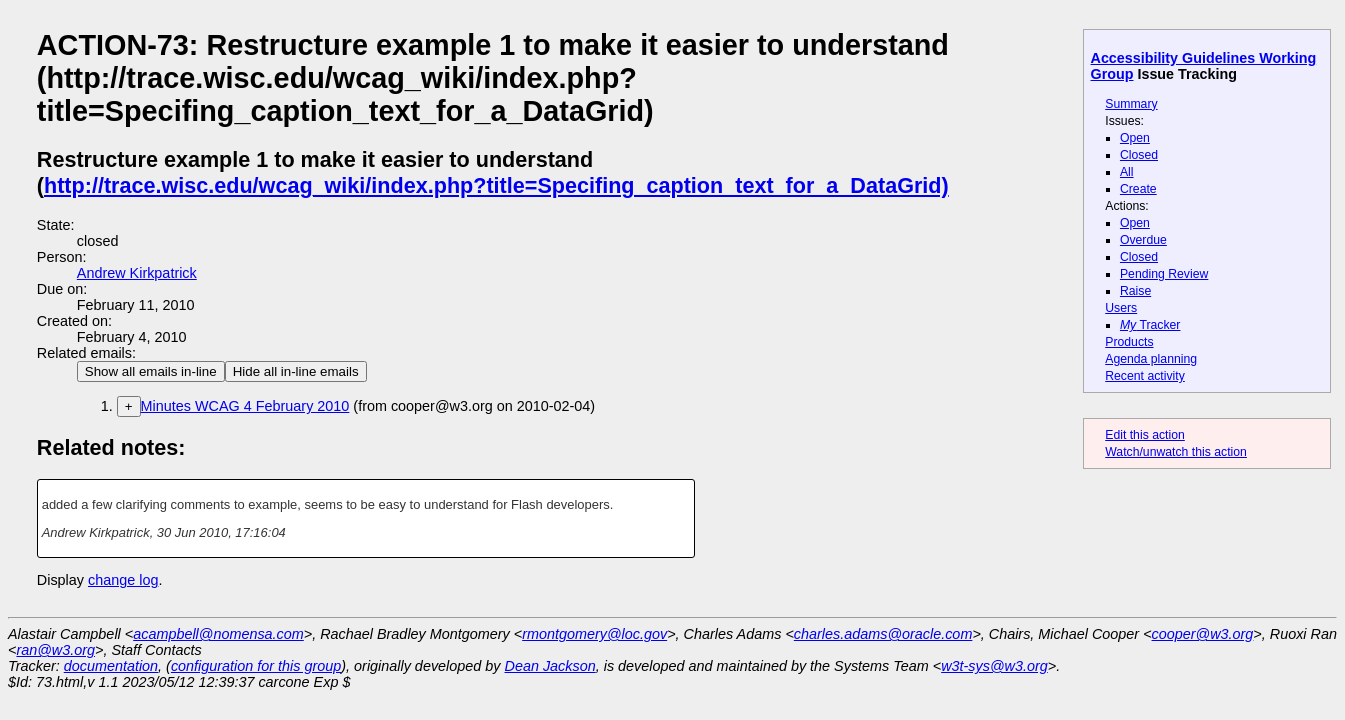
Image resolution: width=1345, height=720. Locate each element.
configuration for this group (256, 666)
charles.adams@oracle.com (883, 634)
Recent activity (1145, 376)
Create (1138, 189)
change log (123, 580)
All (1127, 172)
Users (1121, 308)
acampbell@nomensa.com (218, 634)
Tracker (1150, 325)
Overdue (1143, 240)
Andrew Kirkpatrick (137, 273)
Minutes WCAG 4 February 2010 (245, 406)
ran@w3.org (55, 650)
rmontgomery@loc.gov (594, 634)
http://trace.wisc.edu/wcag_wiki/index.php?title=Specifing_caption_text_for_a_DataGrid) (496, 185)
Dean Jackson (550, 666)
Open (1135, 138)
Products (1129, 342)
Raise (1135, 291)
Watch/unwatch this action (1176, 452)
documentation (111, 666)
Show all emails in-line (151, 371)
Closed (1139, 155)
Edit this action (1145, 435)
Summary (1131, 104)
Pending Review (1164, 274)
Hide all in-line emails (296, 371)
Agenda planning (1151, 359)
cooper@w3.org (1203, 634)
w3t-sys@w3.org (994, 666)
